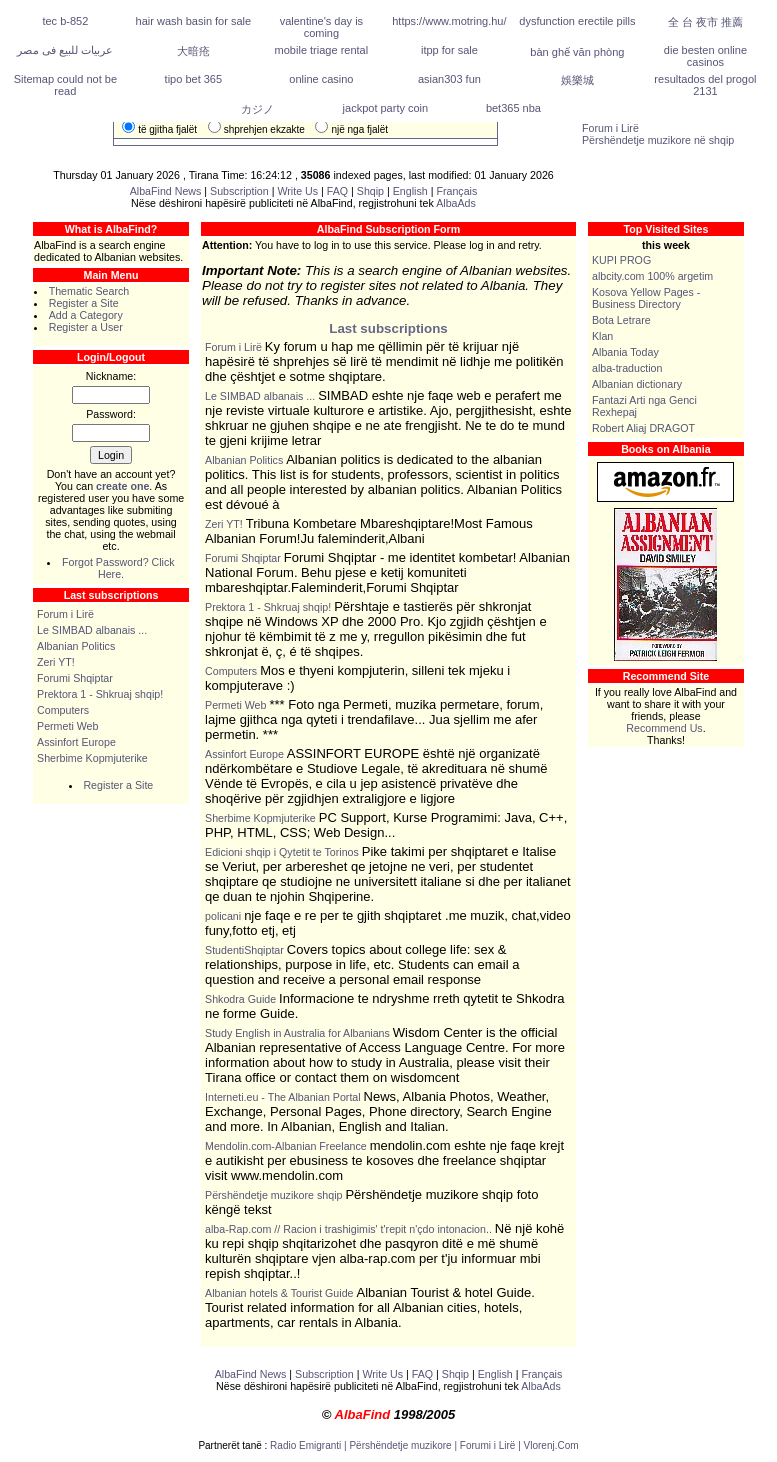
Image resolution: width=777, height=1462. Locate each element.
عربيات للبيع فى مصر (65, 50)
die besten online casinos (705, 56)
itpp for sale (449, 50)
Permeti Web (67, 726)
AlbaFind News (166, 191)
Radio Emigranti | (309, 1445)
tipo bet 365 (194, 79)
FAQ (339, 191)
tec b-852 (65, 21)
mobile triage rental (322, 50)
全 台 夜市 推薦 (705, 22)
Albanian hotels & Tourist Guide (279, 1293)
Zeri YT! (56, 662)
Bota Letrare (621, 320)
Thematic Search (89, 291)
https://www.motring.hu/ (449, 21)
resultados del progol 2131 (705, 85)
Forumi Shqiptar (75, 678)
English (410, 191)
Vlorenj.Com (551, 1445)
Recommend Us (664, 728)
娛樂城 (577, 80)
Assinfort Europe (76, 742)
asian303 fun (449, 79)
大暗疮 (193, 51)
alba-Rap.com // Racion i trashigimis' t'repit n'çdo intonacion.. (348, 1229)
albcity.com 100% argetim (652, 276)
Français (456, 191)
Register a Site (84, 303)
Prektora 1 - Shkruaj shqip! (100, 694)
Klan (602, 336)
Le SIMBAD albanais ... (92, 630)
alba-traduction (627, 368)
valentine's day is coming (321, 27)
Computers (63, 710)
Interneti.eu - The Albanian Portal (283, 1097)
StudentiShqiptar (244, 950)
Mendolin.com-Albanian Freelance (286, 1146)
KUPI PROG (621, 260)
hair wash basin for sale (194, 21)
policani (223, 916)
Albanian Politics (76, 646)
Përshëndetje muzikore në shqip (658, 140)
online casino (321, 79)
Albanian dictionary (637, 384)
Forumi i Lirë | (492, 1445)
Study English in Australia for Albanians (297, 1033)
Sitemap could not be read (65, 85)
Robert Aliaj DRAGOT (643, 428)
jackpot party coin (386, 108)
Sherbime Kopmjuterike (92, 758)
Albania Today (625, 352)
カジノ (257, 109)
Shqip (370, 191)
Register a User (86, 327)
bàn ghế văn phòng (577, 52)
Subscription (239, 191)
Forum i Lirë (610, 128)
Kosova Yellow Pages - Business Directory (646, 298)
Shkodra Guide (240, 999)
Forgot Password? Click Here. (118, 568)
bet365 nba (513, 108)
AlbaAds (456, 203)
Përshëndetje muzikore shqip (273, 1195)
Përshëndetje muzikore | (404, 1445)
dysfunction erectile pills (577, 21)
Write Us (297, 191)
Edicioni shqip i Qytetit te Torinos (282, 852)
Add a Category (86, 315)
